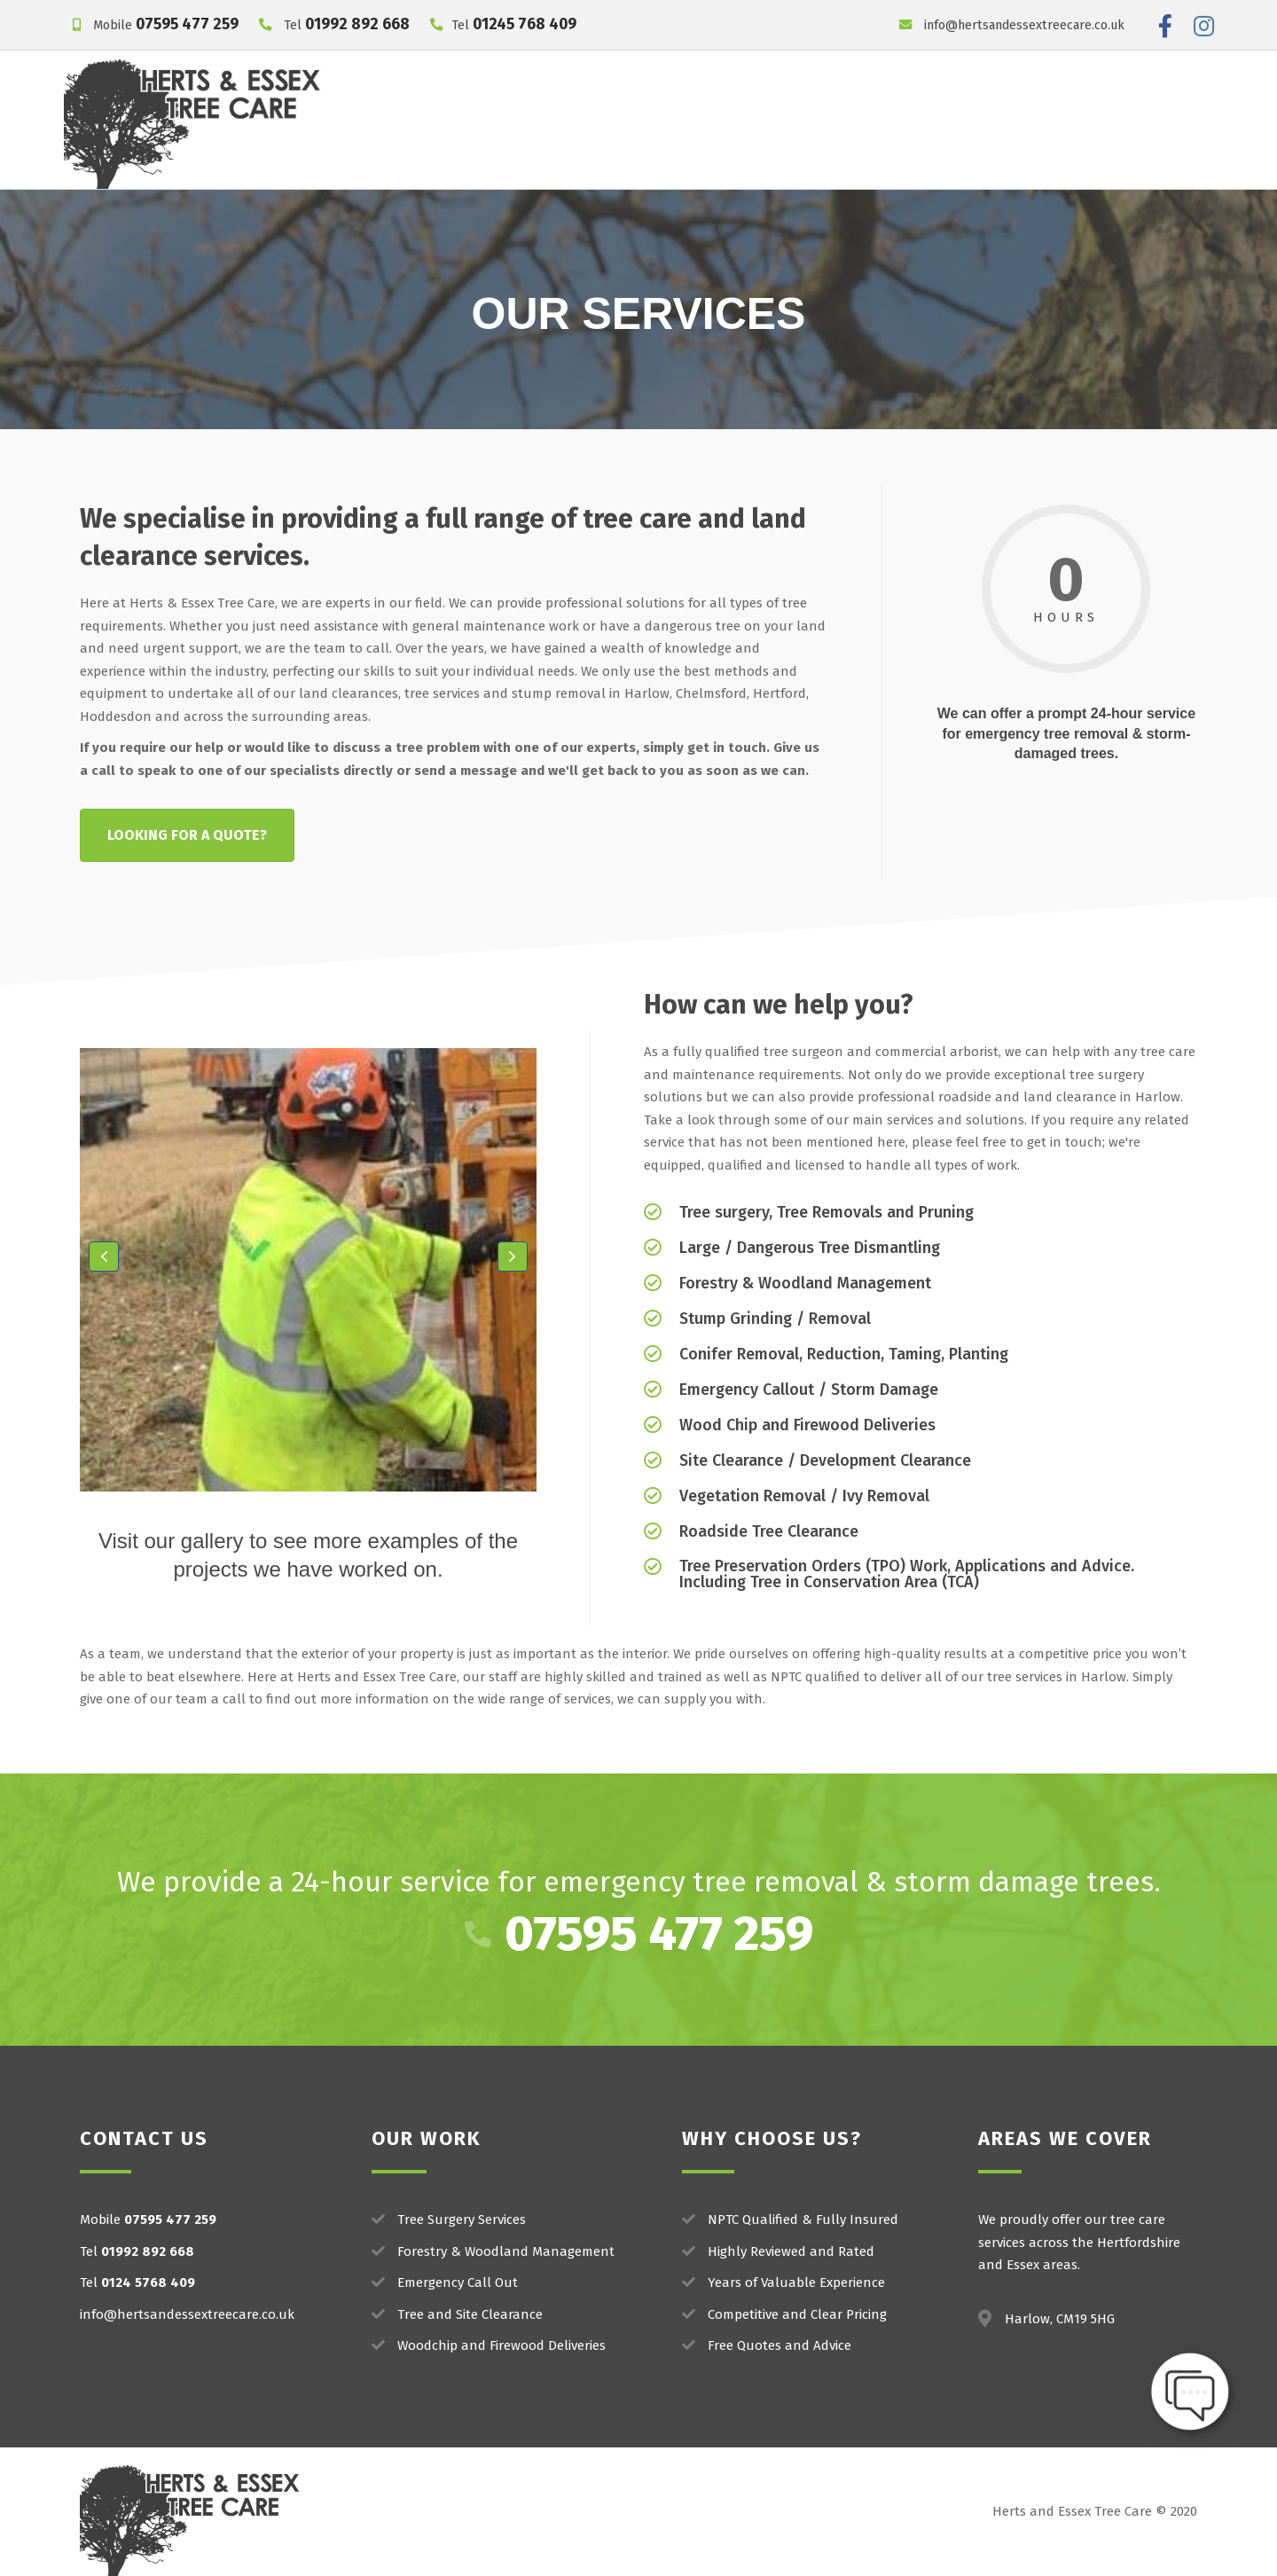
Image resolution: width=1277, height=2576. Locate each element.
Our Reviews (828, 98)
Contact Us (1065, 98)
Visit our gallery (171, 1541)
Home (491, 98)
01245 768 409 (524, 24)
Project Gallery (711, 98)
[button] (104, 1256)
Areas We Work (953, 98)
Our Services (578, 98)
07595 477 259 (187, 24)
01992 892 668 (357, 24)
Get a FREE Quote (959, 140)
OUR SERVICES (639, 314)
